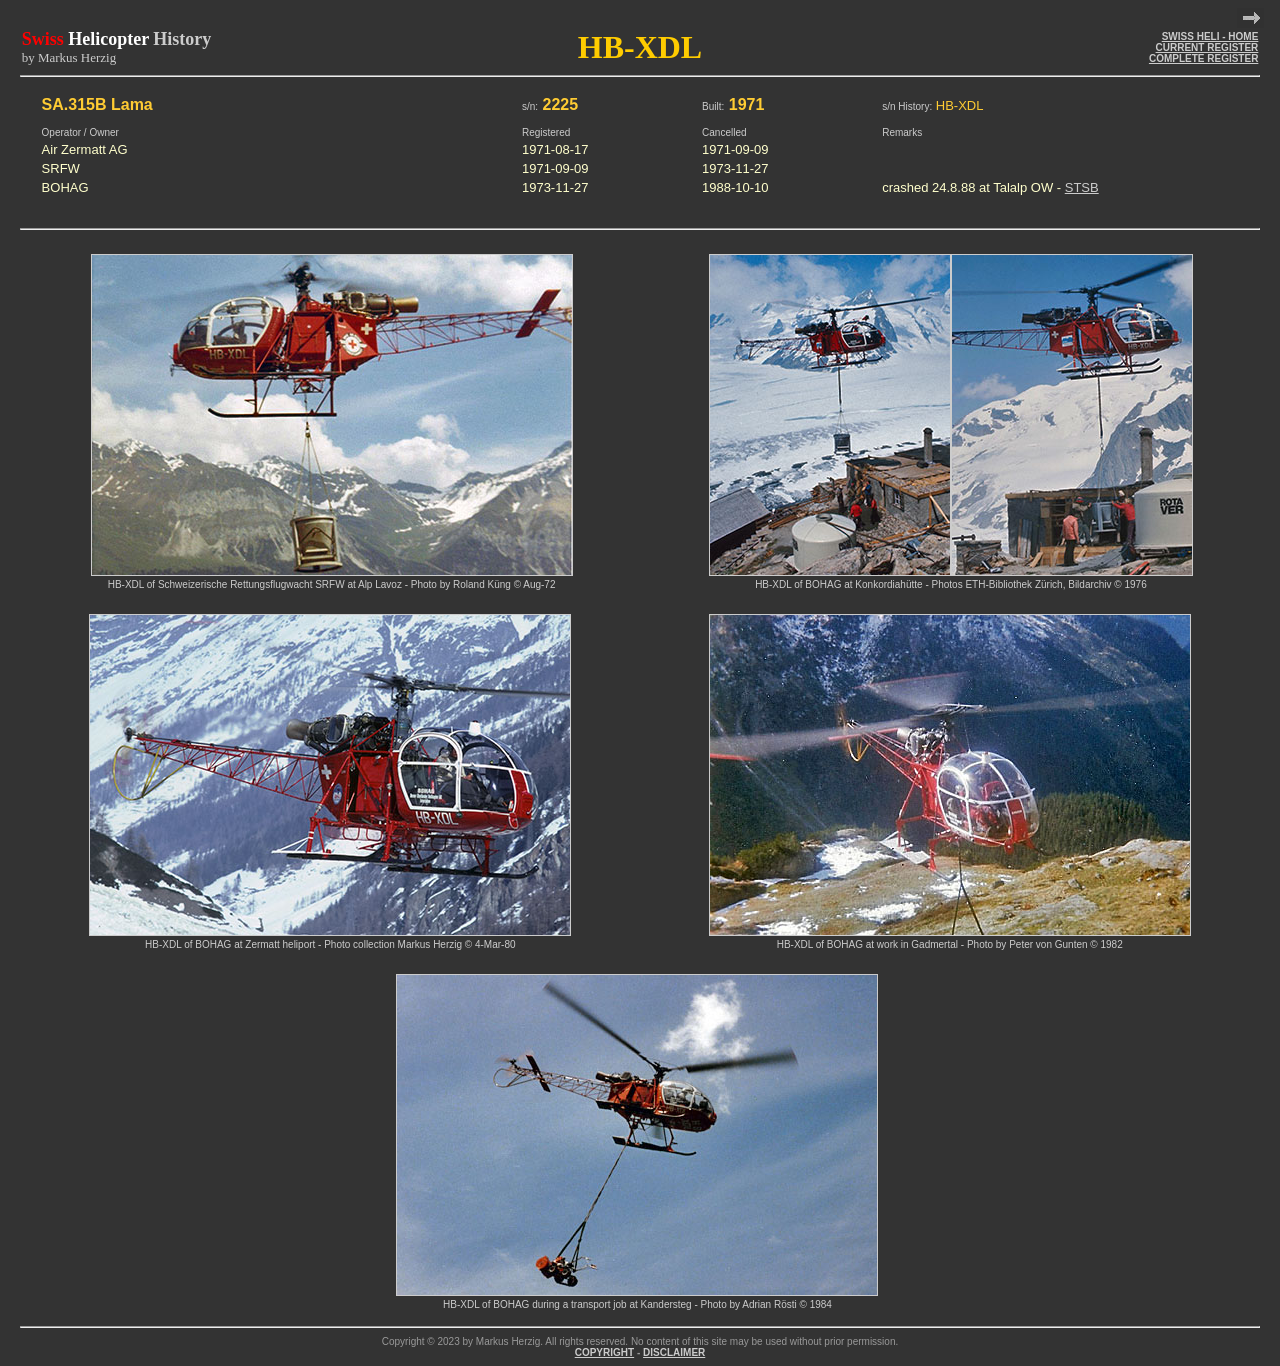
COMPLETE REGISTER (1203, 58)
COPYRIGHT (604, 1352)
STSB (1082, 187)
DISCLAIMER (674, 1352)
